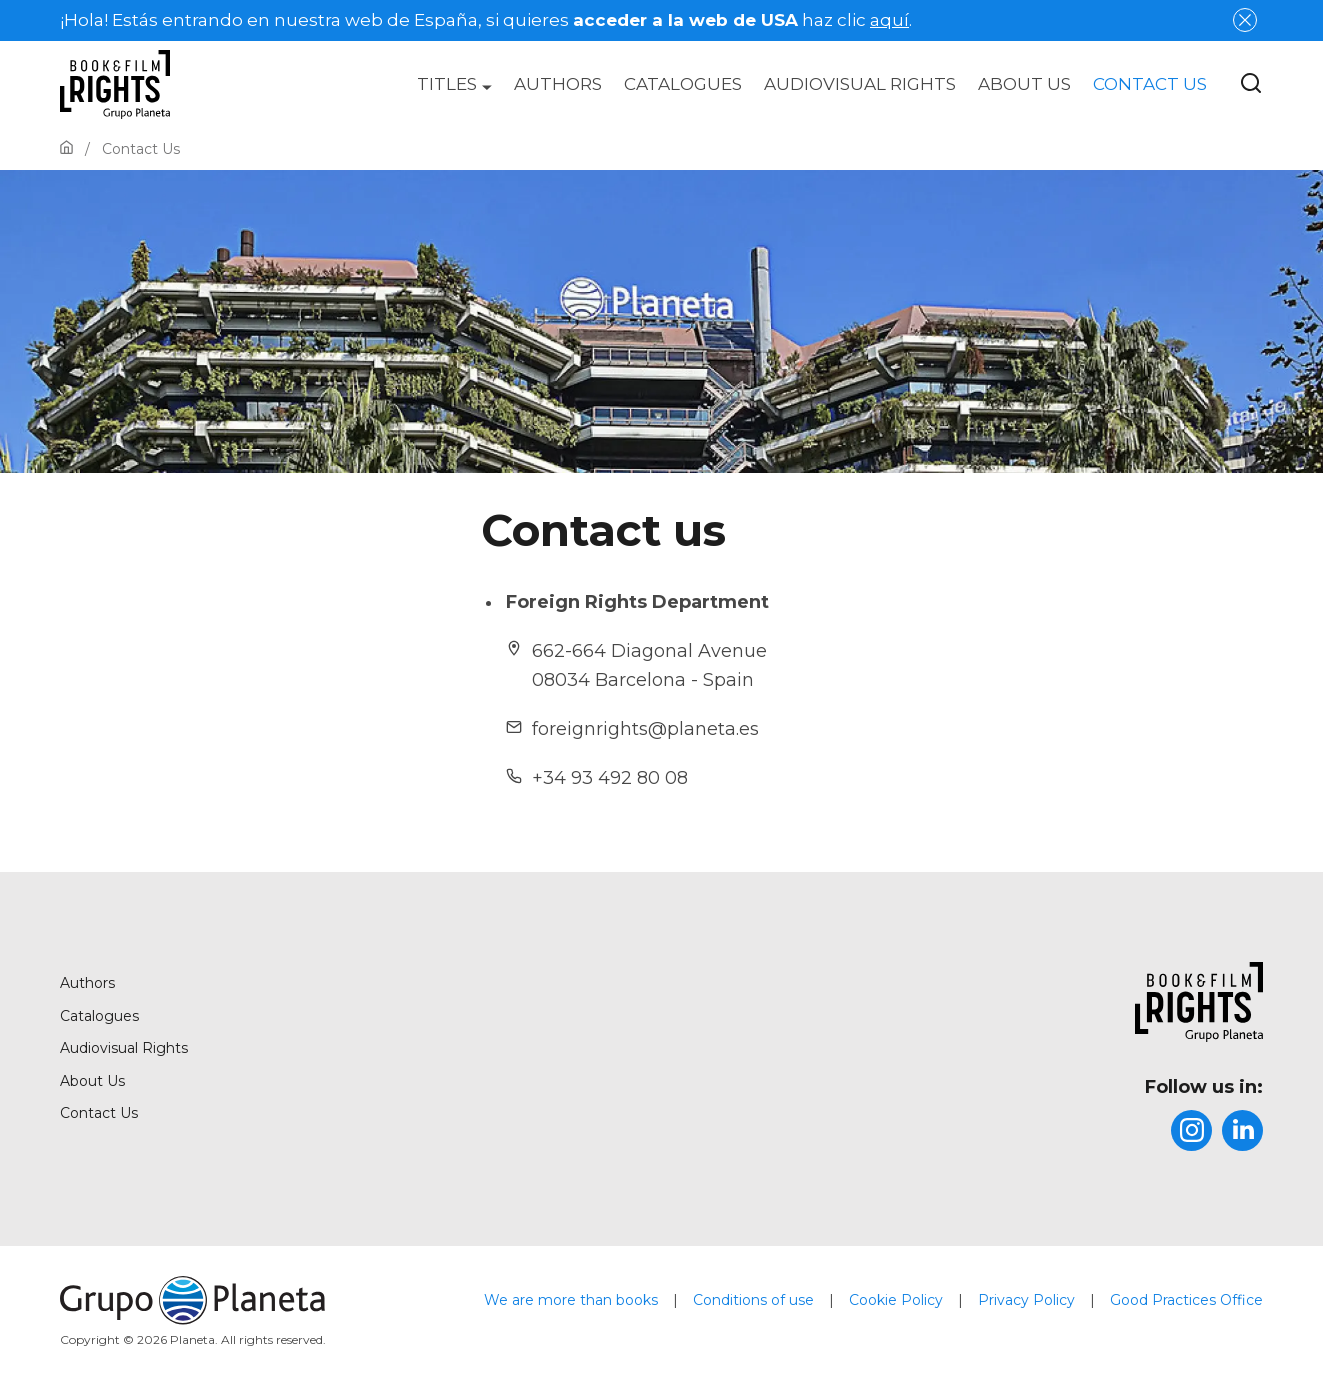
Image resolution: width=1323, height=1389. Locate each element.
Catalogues (683, 84)
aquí (889, 20)
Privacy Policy (1026, 1300)
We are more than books (571, 1300)
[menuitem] (454, 84)
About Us (1024, 84)
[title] (1093, 1002)
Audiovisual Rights (860, 84)
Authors (558, 84)
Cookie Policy (896, 1300)
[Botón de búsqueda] (1251, 84)
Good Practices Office (1186, 1300)
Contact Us (1150, 84)
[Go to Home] (66, 149)
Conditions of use (753, 1300)
